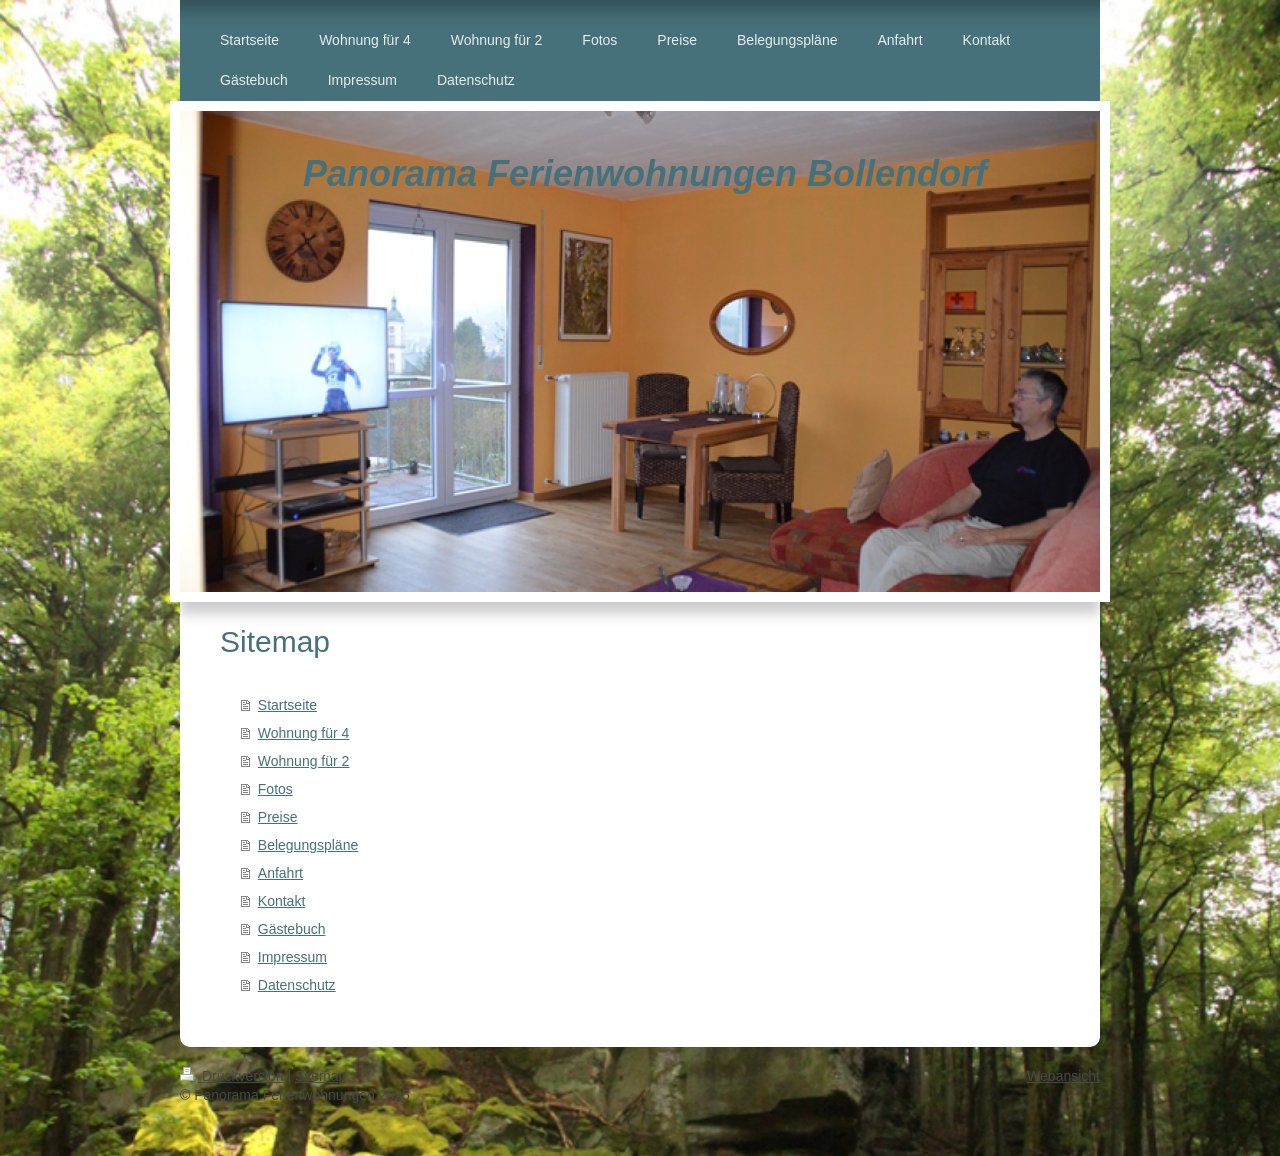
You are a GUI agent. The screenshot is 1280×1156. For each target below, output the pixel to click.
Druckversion (233, 1076)
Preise (278, 817)
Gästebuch (292, 929)
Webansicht (1063, 1076)
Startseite (287, 705)
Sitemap (320, 1076)
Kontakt (281, 901)
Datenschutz (297, 985)
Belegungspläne (308, 845)
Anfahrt (280, 873)
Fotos (275, 789)
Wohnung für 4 (304, 733)
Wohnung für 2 (304, 761)
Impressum (292, 957)
